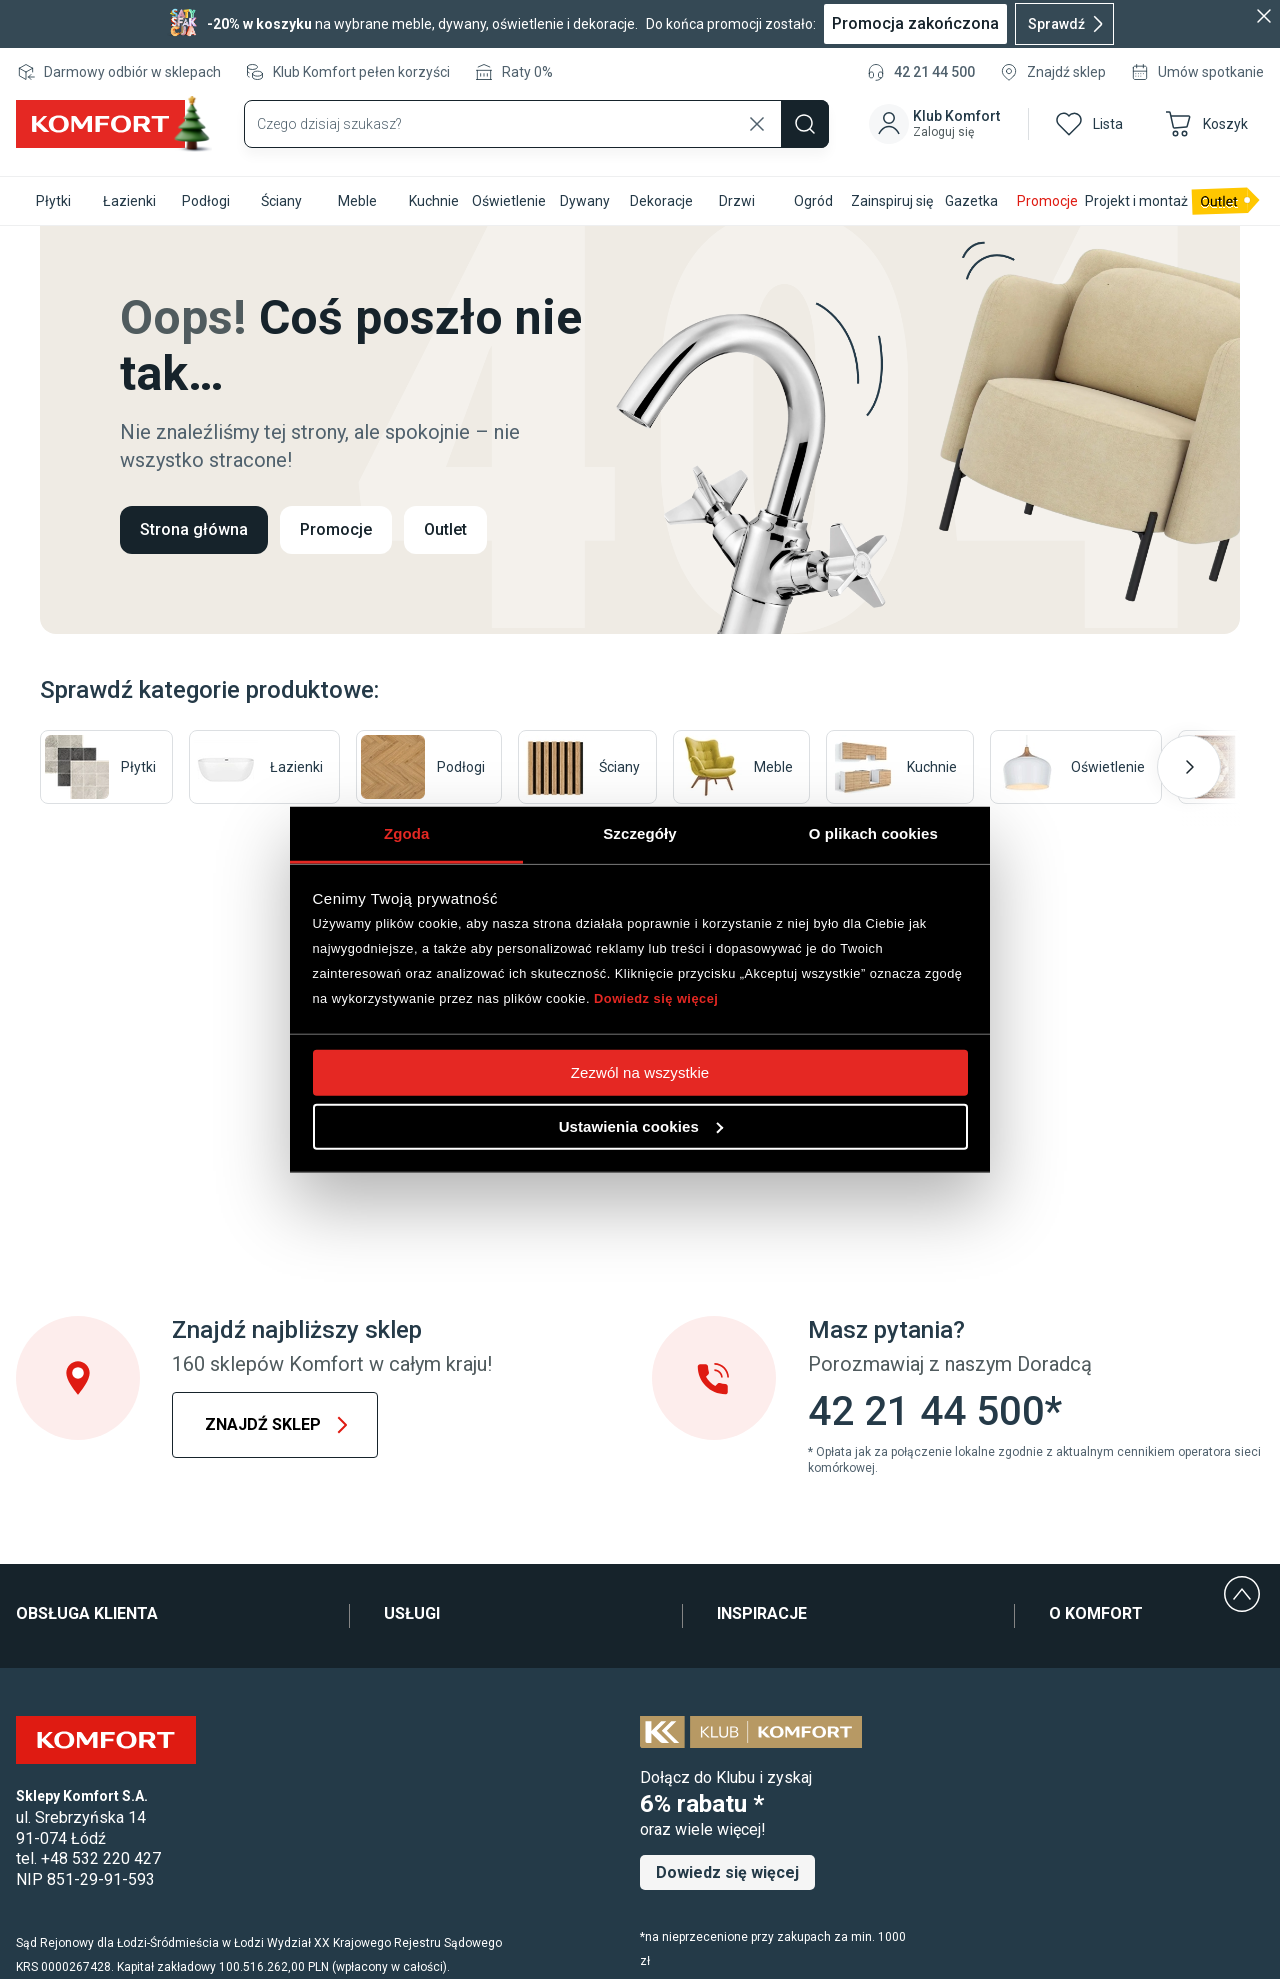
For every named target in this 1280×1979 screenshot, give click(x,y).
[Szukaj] (805, 124)
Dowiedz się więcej (656, 998)
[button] (938, 124)
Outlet (445, 529)
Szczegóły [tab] (639, 832)
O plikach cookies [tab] (873, 832)
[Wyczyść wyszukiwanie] (757, 124)
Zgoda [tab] (407, 832)
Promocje (336, 529)
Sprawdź (1068, 24)
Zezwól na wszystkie (640, 1071)
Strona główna (194, 529)
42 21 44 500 (934, 72)
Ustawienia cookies (641, 1125)
